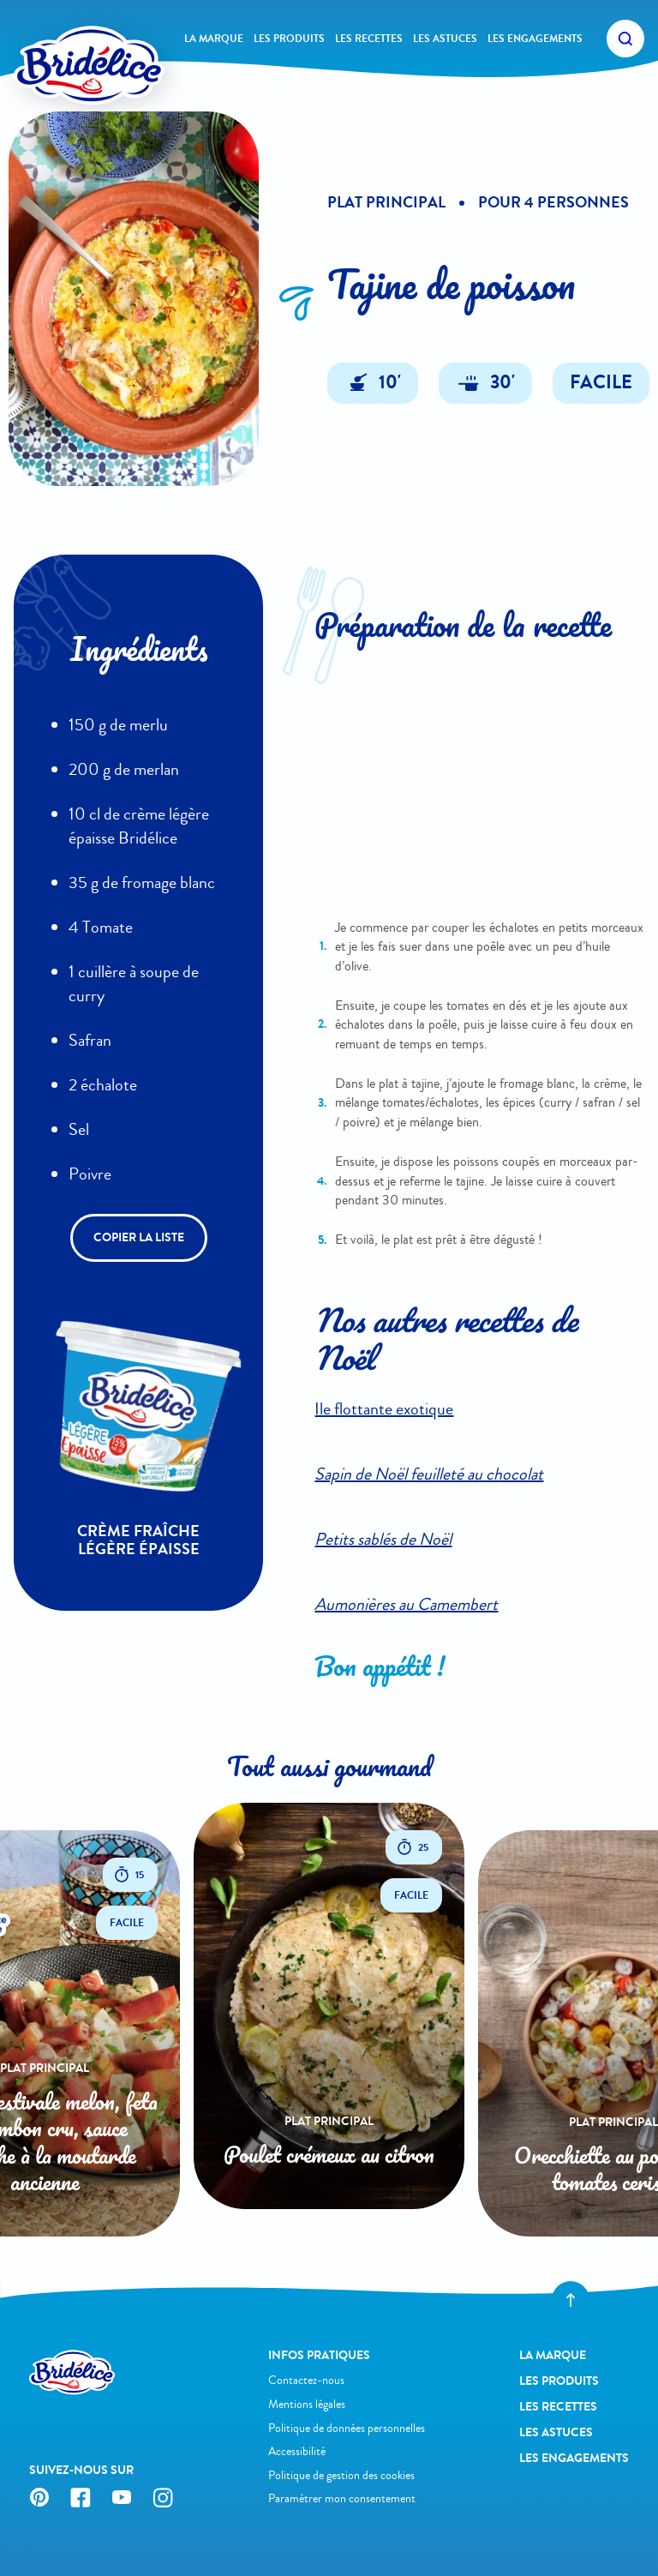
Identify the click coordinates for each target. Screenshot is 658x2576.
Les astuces (445, 38)
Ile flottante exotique (383, 1408)
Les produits (289, 38)
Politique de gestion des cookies (341, 2475)
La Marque (213, 38)
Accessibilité (297, 2451)
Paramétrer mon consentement (342, 2498)
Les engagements (535, 38)
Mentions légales (306, 2404)
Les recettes (369, 38)
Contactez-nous (306, 2380)
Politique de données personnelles (346, 2428)
